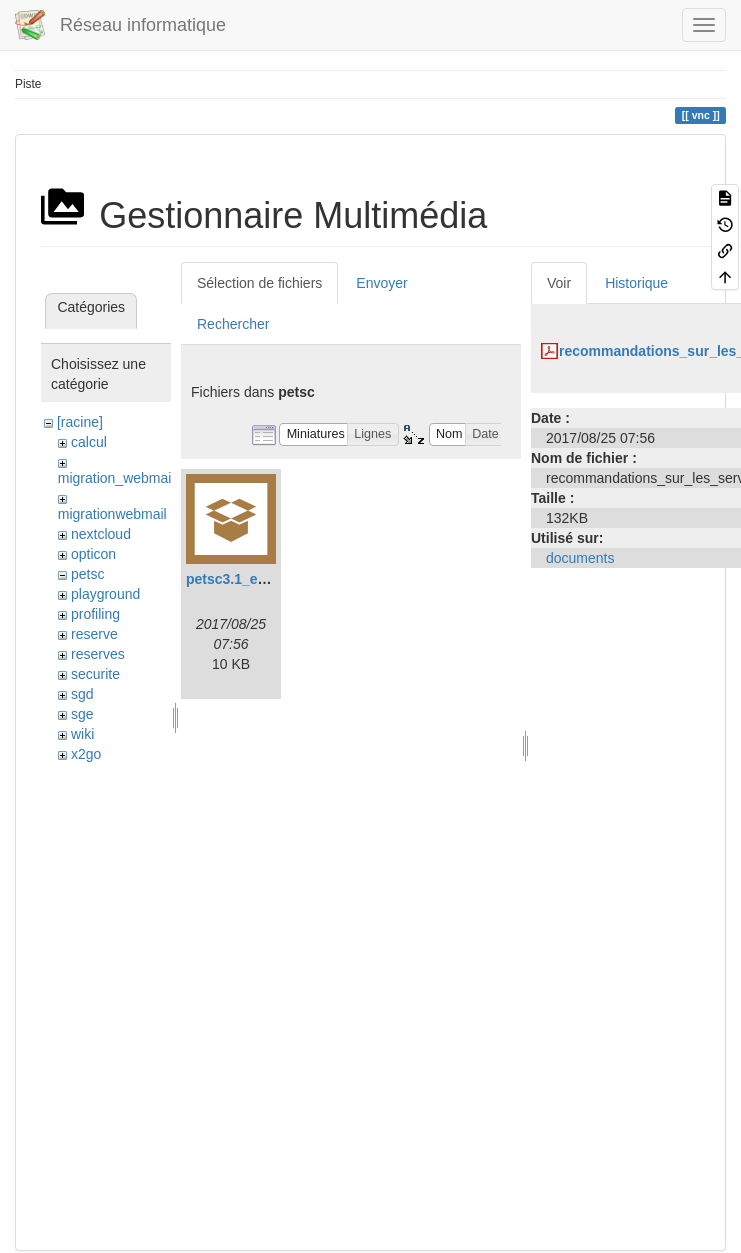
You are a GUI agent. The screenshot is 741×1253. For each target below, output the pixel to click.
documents (580, 558)
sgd (82, 694)
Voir (559, 283)
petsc (87, 574)
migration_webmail (116, 478)
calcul (89, 442)
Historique (636, 283)
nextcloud (101, 534)
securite (95, 674)
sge (82, 714)
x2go (86, 754)
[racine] (80, 422)
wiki (82, 734)
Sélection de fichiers (259, 283)
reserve (94, 634)
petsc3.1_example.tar (257, 579)
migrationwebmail (112, 514)
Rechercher (233, 324)
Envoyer (381, 283)
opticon (93, 554)
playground (105, 594)
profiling (95, 614)
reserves (98, 654)
